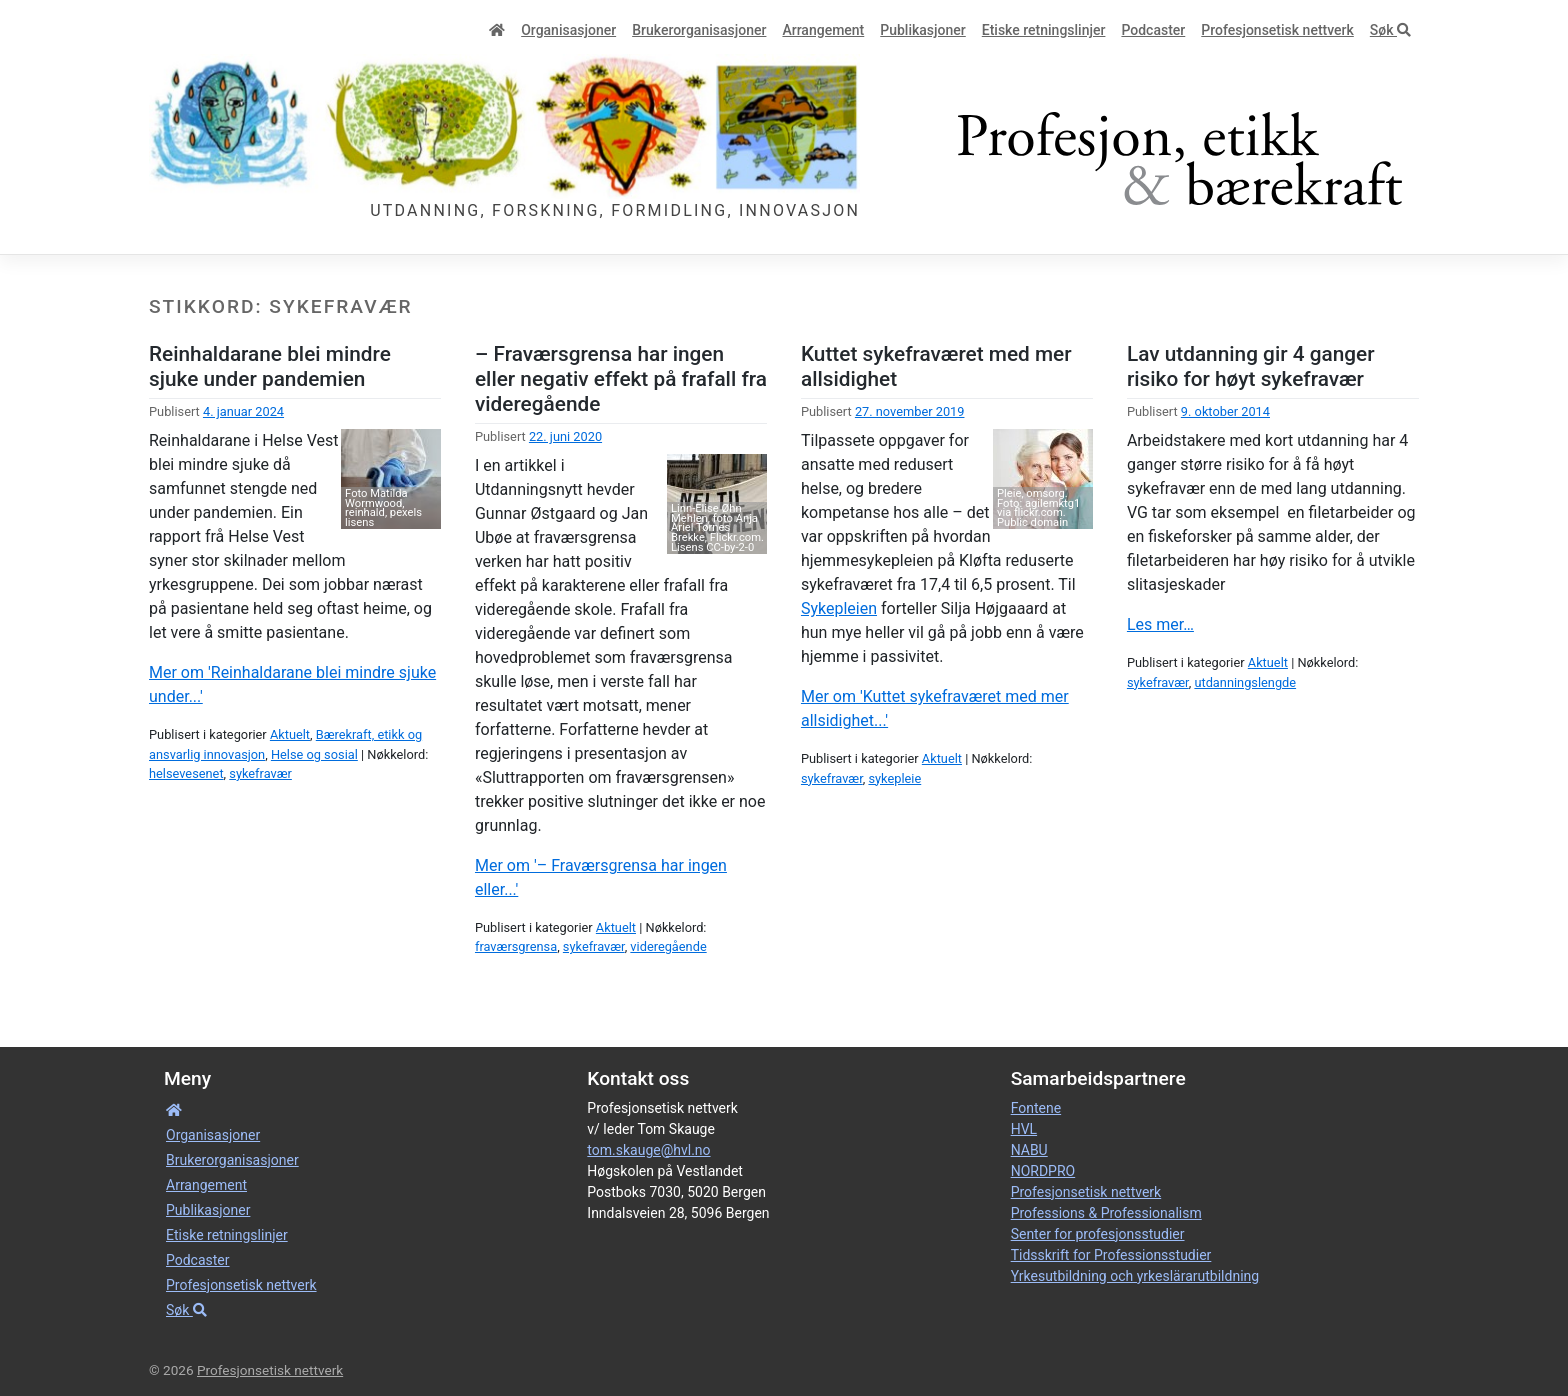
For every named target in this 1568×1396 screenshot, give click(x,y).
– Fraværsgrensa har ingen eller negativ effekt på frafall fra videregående (621, 379)
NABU (1029, 1150)
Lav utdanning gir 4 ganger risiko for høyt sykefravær (1251, 366)
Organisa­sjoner (568, 30)
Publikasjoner (922, 30)
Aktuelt (290, 734)
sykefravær (260, 773)
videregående (668, 946)
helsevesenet (186, 773)
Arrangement (823, 30)
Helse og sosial (314, 754)
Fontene (1036, 1108)
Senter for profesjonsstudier (1098, 1234)
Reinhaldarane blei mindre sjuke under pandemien (270, 366)
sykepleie (894, 778)
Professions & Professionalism (1106, 1213)
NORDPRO (1043, 1171)
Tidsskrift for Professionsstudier (1111, 1255)
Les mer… (1160, 624)
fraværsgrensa (516, 946)
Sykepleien (839, 608)
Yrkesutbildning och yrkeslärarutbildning (1135, 1276)
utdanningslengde (1245, 682)
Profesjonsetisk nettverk (1277, 30)
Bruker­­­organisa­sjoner (699, 30)
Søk (1390, 30)
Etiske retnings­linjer (1044, 30)
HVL (1024, 1129)
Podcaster (1153, 30)
